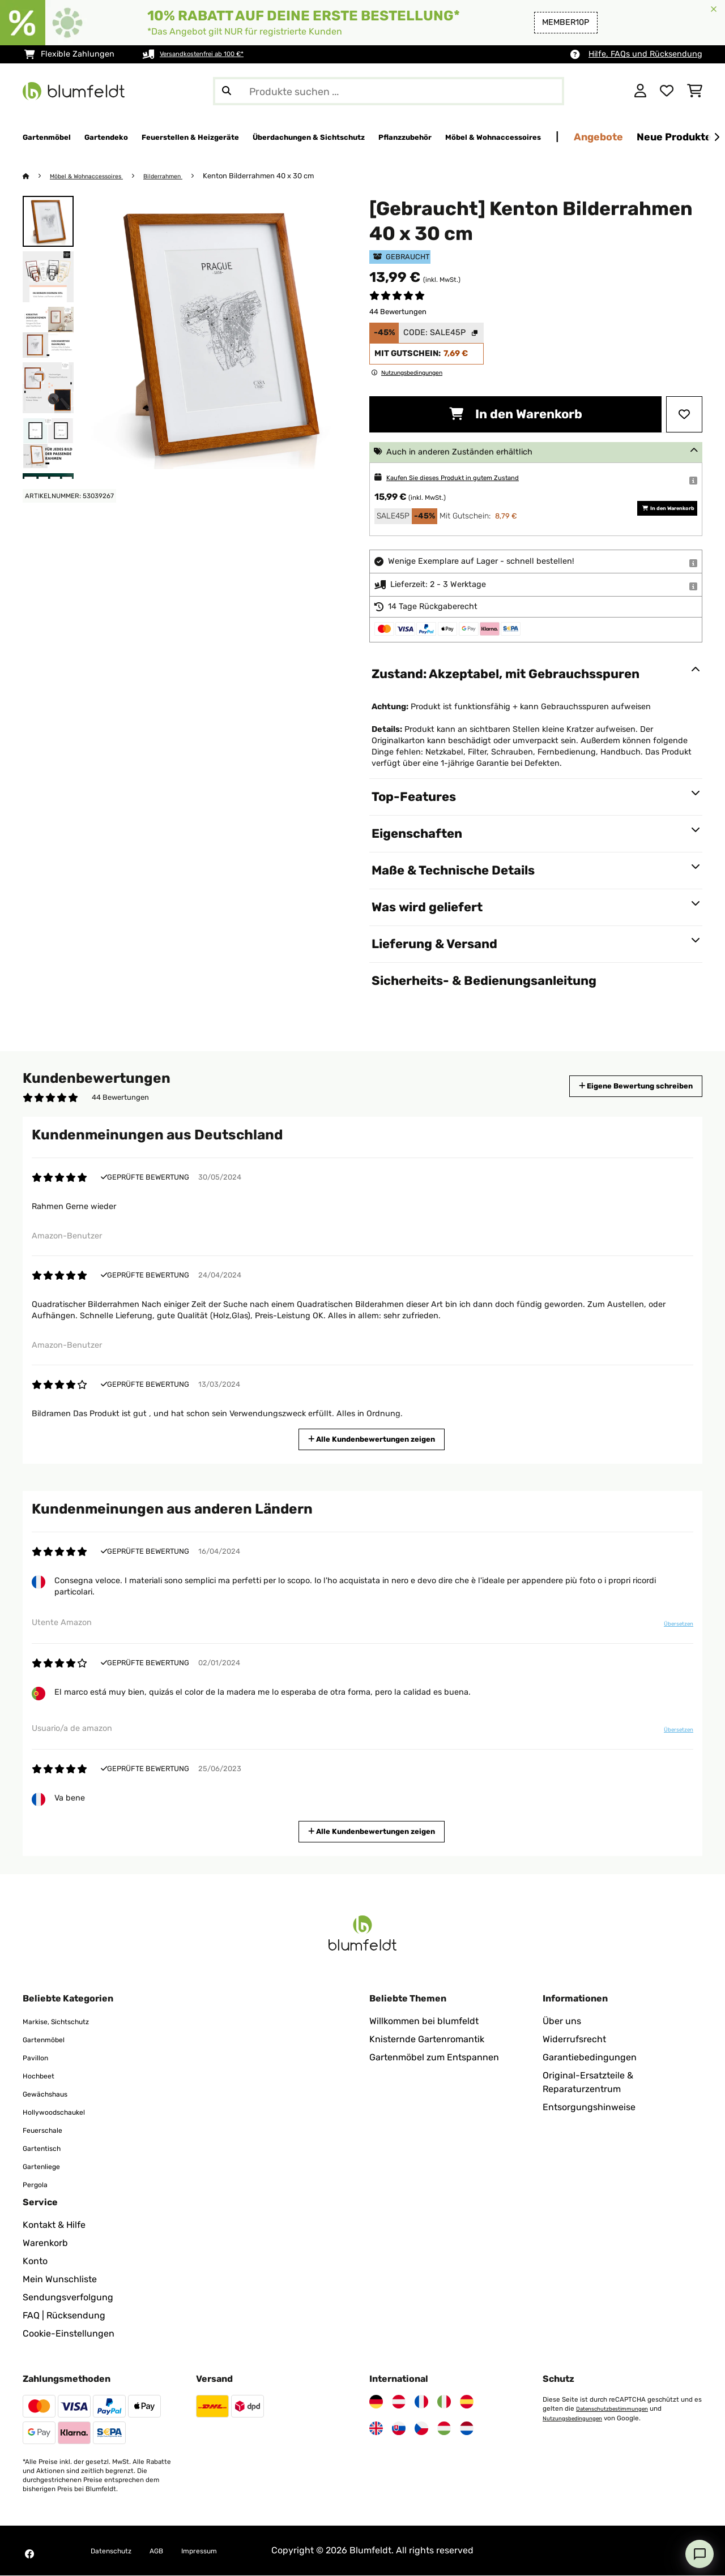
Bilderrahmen (184, 176)
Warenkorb (45, 2243)
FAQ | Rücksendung (64, 2316)
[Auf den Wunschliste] (684, 415)
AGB (172, 2550)
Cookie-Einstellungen (68, 2334)
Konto (35, 2261)
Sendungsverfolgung (68, 2297)
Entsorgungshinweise (589, 2107)
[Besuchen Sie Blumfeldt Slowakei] (399, 2429)
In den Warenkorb (515, 414)
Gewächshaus (53, 2094)
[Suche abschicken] (226, 91)
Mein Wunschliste (60, 2279)
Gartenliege (47, 2166)
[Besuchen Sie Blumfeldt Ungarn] (444, 2429)
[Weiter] (716, 137)
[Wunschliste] (666, 91)
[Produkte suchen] (388, 91)
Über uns (562, 2021)
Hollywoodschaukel (64, 2112)
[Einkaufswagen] (694, 91)
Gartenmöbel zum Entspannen (434, 2057)
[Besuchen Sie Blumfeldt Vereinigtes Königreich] (376, 2429)
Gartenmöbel (50, 2039)
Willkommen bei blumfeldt (424, 2021)
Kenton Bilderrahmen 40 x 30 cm (284, 176)
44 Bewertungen (398, 312)
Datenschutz (118, 2550)
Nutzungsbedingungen (578, 2418)
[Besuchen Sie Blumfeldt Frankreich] (421, 2402)
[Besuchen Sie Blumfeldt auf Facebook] (29, 2554)
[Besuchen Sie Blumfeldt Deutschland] (376, 2402)
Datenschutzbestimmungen (619, 2409)
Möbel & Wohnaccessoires (96, 176)
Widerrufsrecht (574, 2039)
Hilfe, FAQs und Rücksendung (645, 54)
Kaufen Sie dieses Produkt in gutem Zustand (471, 478)
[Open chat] (699, 2554)
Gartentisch (47, 2148)
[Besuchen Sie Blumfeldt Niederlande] (467, 2429)
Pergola (39, 2184)
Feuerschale (49, 2130)
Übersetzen (670, 1628)
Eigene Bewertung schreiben (614, 1086)
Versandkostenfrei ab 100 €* (214, 54)
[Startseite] (37, 176)
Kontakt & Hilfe (54, 2225)
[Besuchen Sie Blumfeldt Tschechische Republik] (421, 2429)
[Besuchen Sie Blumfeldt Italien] (444, 2402)
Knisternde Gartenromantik (426, 2039)
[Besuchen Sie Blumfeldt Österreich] (399, 2402)
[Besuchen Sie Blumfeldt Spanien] (467, 2402)
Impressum (223, 2550)
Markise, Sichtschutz (66, 2021)
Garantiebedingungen (590, 2057)
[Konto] (640, 91)
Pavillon (39, 2057)
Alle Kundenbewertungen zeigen (376, 1439)
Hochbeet (43, 2076)
